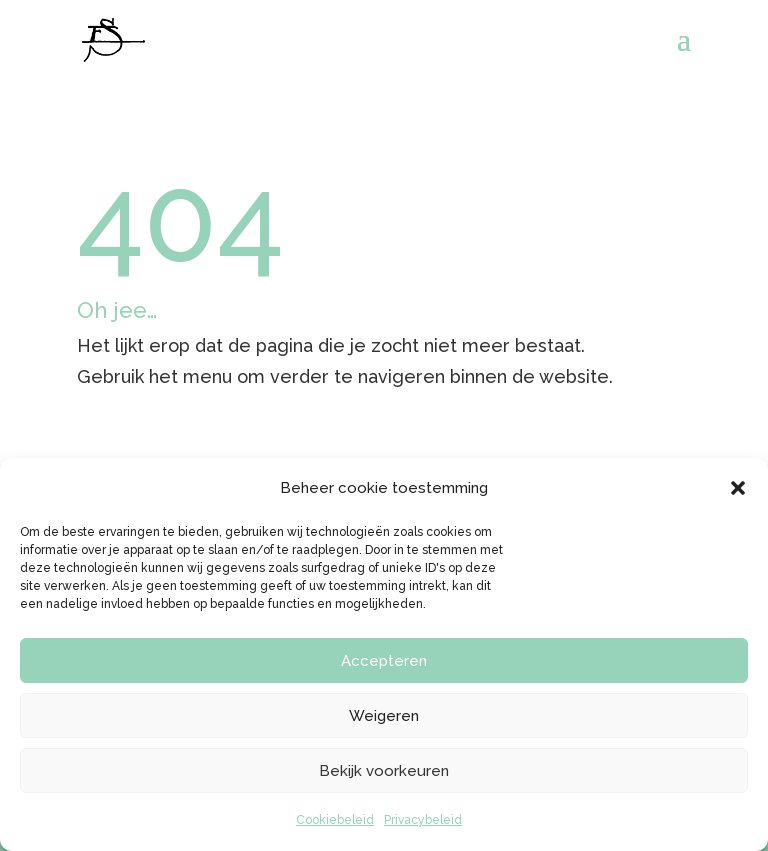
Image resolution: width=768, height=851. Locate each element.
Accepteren (384, 661)
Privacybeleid (423, 820)
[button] (738, 488)
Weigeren (384, 716)
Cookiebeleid (335, 820)
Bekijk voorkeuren (384, 771)
